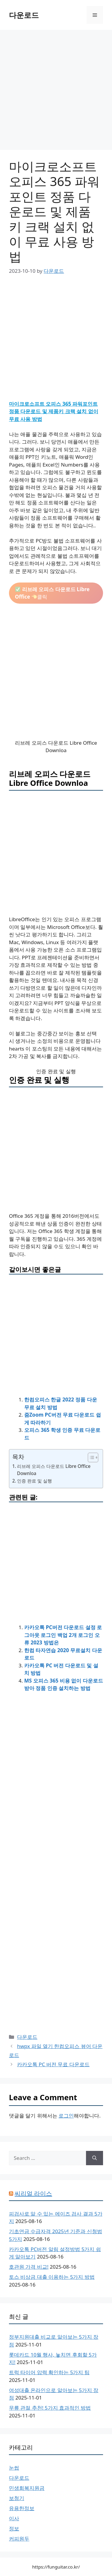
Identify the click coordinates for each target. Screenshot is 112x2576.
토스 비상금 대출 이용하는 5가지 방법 (52, 2276)
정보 (14, 2528)
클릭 (52, 593)
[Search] (94, 2158)
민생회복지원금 (27, 2487)
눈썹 (14, 2467)
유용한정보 (21, 2508)
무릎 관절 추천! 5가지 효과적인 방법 (50, 2407)
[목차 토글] (90, 1457)
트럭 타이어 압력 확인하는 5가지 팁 (49, 2372)
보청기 (16, 2498)
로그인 (66, 2115)
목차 (18, 1456)
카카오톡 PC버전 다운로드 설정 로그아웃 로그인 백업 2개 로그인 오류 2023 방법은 (63, 1635)
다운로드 (24, 15)
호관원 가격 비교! (28, 2266)
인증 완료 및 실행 (34, 1481)
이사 (14, 2518)
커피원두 (19, 2538)
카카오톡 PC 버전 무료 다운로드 (53, 2064)
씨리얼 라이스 (33, 2193)
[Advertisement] (56, 92)
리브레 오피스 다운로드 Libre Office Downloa (53, 1470)
